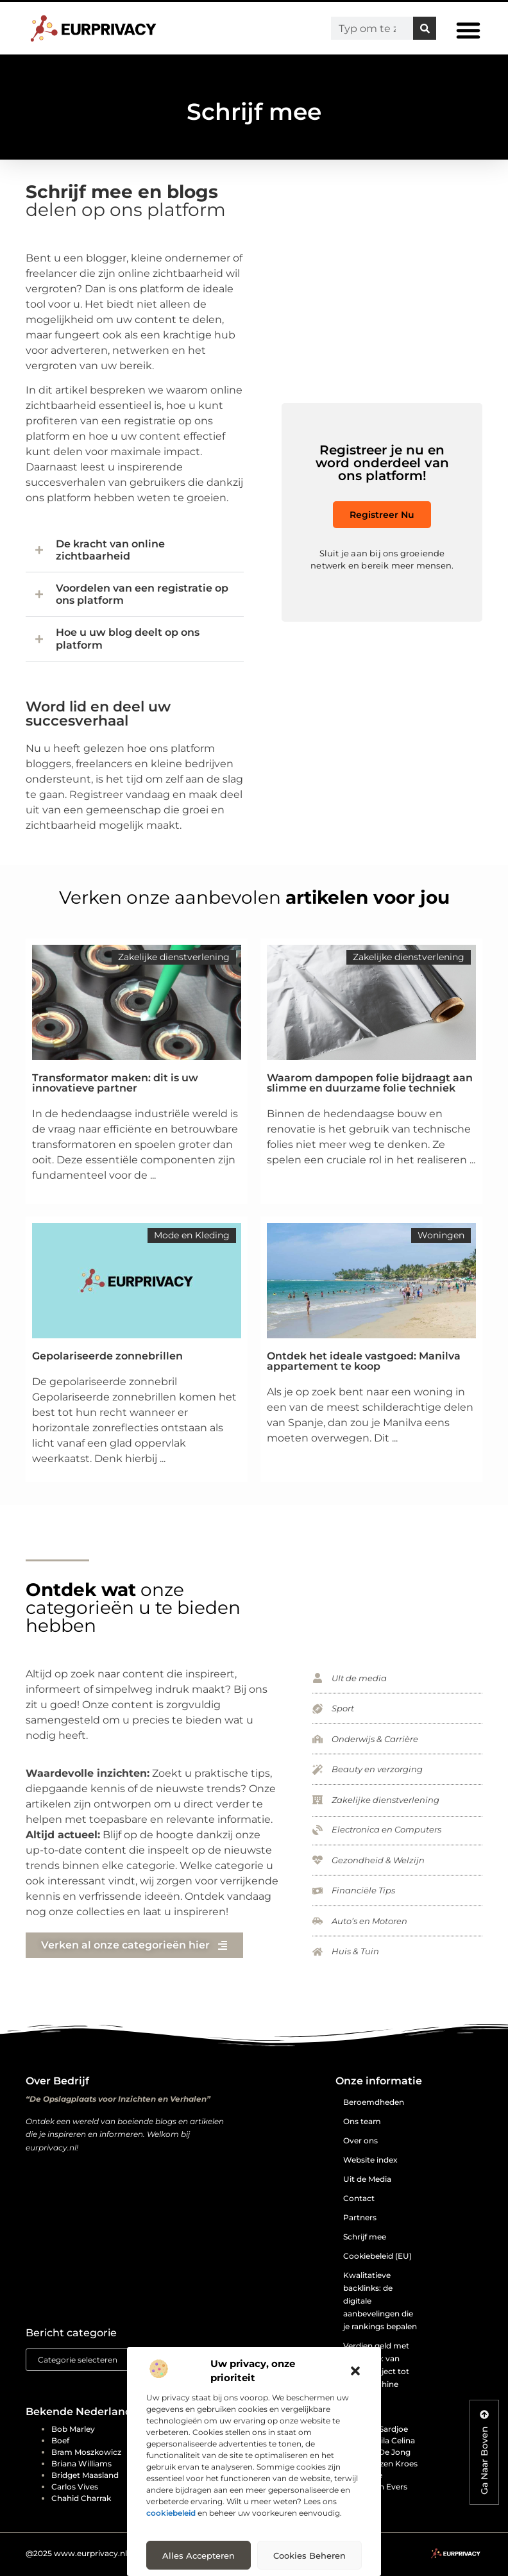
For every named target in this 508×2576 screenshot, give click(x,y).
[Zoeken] (424, 28)
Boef (60, 2440)
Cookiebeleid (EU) (377, 2256)
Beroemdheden (373, 2102)
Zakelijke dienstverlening (174, 957)
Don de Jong (385, 2452)
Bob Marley (73, 2429)
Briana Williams (81, 2463)
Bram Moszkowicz (86, 2452)
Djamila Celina (387, 2440)
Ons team (362, 2121)
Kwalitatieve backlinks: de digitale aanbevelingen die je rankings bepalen (380, 2300)
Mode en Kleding (192, 1235)
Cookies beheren (309, 2555)
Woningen (441, 1235)
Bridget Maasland (85, 2475)
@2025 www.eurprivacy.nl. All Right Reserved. (114, 2553)
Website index (370, 2160)
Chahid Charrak (81, 2498)
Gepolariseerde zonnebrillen (107, 1356)
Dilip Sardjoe (384, 2429)
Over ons (360, 2140)
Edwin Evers (383, 2486)
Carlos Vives (74, 2486)
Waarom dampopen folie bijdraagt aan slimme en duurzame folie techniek (370, 1083)
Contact (359, 2198)
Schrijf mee (364, 2236)
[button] (355, 2370)
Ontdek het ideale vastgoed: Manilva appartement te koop (364, 1361)
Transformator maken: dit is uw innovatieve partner (115, 1083)
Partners (360, 2217)
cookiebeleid (171, 2513)
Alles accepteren (198, 2555)
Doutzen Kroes (389, 2463)
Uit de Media (367, 2179)
